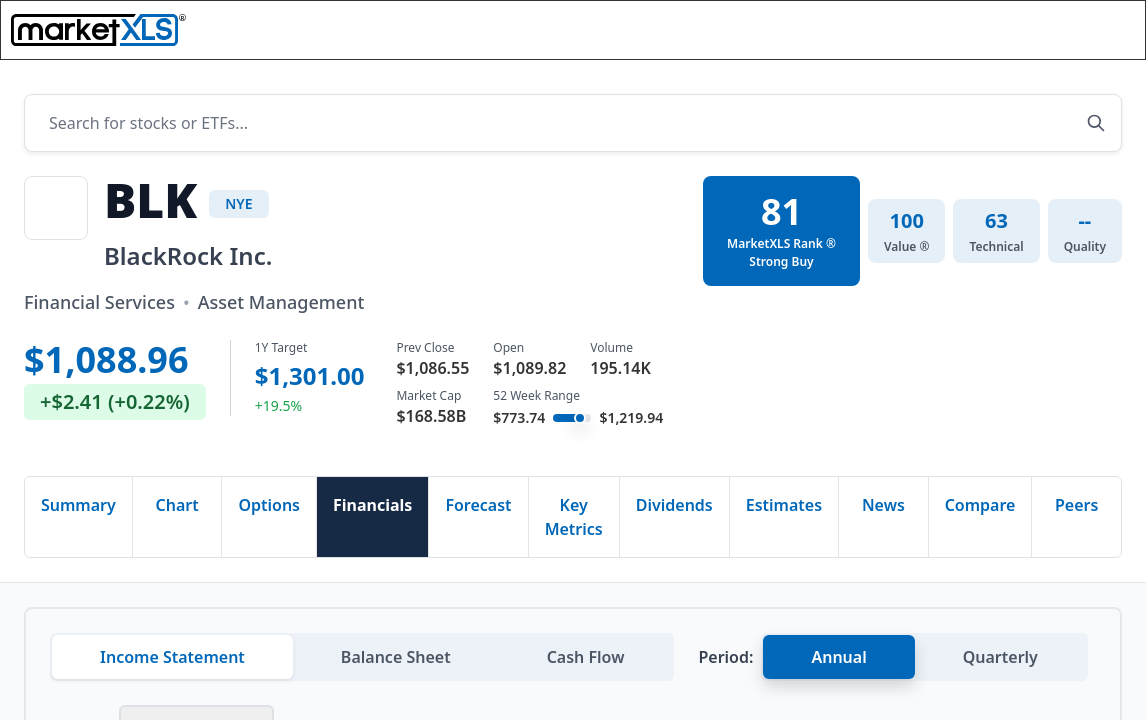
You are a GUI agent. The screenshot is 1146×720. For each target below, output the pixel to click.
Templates (546, 37)
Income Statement (172, 662)
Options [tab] (269, 510)
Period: (725, 662)
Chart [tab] (176, 510)
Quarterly (1000, 662)
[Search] (830, 37)
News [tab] (883, 510)
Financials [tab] (372, 510)
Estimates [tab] (784, 510)
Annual (838, 662)
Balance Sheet (396, 662)
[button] (967, 38)
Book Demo (1064, 37)
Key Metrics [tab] (574, 522)
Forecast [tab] (478, 510)
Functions (418, 37)
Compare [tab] (980, 510)
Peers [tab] (1076, 510)
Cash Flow (586, 662)
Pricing (661, 37)
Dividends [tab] (674, 510)
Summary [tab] (78, 510)
